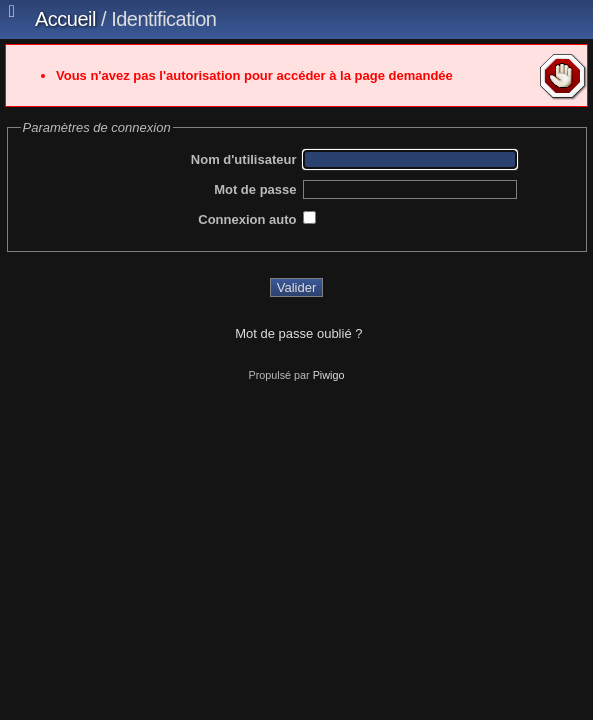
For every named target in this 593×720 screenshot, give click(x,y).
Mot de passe (255, 189)
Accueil (65, 19)
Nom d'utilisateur (244, 159)
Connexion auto (247, 219)
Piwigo (329, 375)
